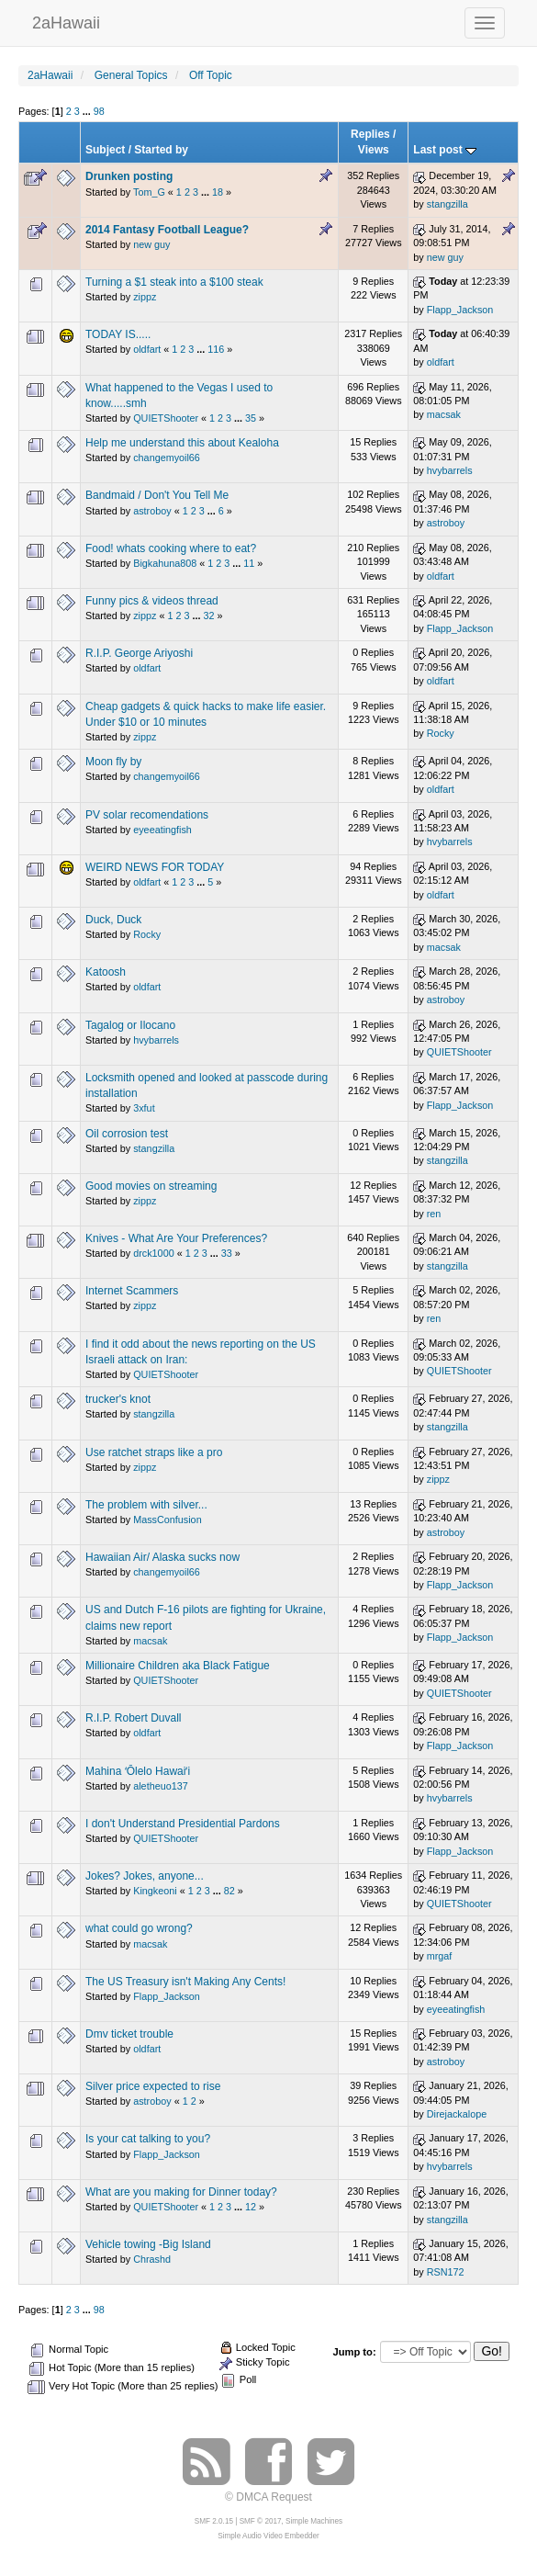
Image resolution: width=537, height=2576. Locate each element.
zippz (144, 296)
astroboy (152, 510)
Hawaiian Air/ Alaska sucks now (162, 1557)
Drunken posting (129, 176)
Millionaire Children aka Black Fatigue (177, 1665)
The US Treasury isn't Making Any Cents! (185, 1981)
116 (215, 349)
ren (434, 1213)
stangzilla (447, 203)
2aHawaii (66, 21)
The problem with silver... (146, 1504)
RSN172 (445, 2271)
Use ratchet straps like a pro (153, 1452)
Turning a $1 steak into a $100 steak (174, 282)
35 (250, 418)
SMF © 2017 (261, 2521)
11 (248, 563)
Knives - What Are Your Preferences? (176, 1238)
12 (250, 2206)
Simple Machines (313, 2521)
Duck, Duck (113, 919)
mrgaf (440, 1955)
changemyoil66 (166, 457)
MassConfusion (167, 1519)
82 (229, 1890)
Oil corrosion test (126, 1133)
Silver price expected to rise (152, 2086)
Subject (105, 149)
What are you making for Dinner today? (181, 2192)
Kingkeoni (154, 1890)
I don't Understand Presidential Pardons (182, 1823)
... (88, 111)
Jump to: (353, 2351)
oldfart (147, 349)
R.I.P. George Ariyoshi (139, 653)
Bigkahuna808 (164, 563)
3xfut (143, 1107)
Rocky (440, 733)
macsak (444, 414)
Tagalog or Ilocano (130, 1025)
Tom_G (149, 192)
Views (373, 149)
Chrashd (152, 2259)
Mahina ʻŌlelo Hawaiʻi (137, 1771)
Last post (444, 149)
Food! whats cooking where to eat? (170, 548)
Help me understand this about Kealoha (182, 442)
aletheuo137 (160, 1785)
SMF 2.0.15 (214, 2521)
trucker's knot (118, 1399)
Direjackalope (457, 2113)
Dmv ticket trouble (129, 2034)
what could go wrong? (139, 1928)
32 (209, 615)
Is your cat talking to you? (147, 2138)
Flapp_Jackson (460, 309)
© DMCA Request (268, 2497)
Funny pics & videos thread (151, 600)
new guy (151, 244)
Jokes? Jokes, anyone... (144, 1876)
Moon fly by (113, 761)
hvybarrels (450, 470)
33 (226, 1253)
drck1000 (153, 1253)
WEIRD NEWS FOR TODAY (154, 867)
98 (99, 111)
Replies (370, 134)
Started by (161, 149)
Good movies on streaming (151, 1186)
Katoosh (105, 972)
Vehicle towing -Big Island (148, 2244)
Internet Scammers (131, 1290)
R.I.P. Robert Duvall (133, 1718)
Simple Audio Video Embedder (268, 2536)
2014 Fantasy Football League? (167, 229)
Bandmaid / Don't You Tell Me (157, 495)
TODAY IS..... (118, 334)
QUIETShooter (165, 418)
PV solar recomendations (146, 814)
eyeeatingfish (162, 829)
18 (217, 192)
